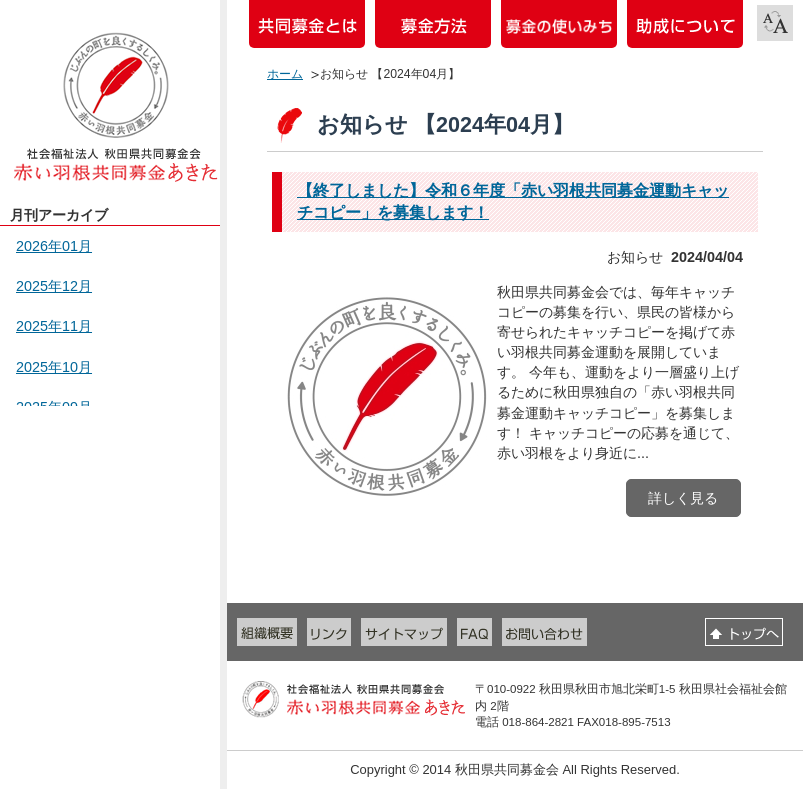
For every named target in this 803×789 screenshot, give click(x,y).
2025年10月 (54, 367)
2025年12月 (54, 286)
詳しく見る (683, 498)
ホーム (285, 74)
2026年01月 (54, 246)
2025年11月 (54, 326)
